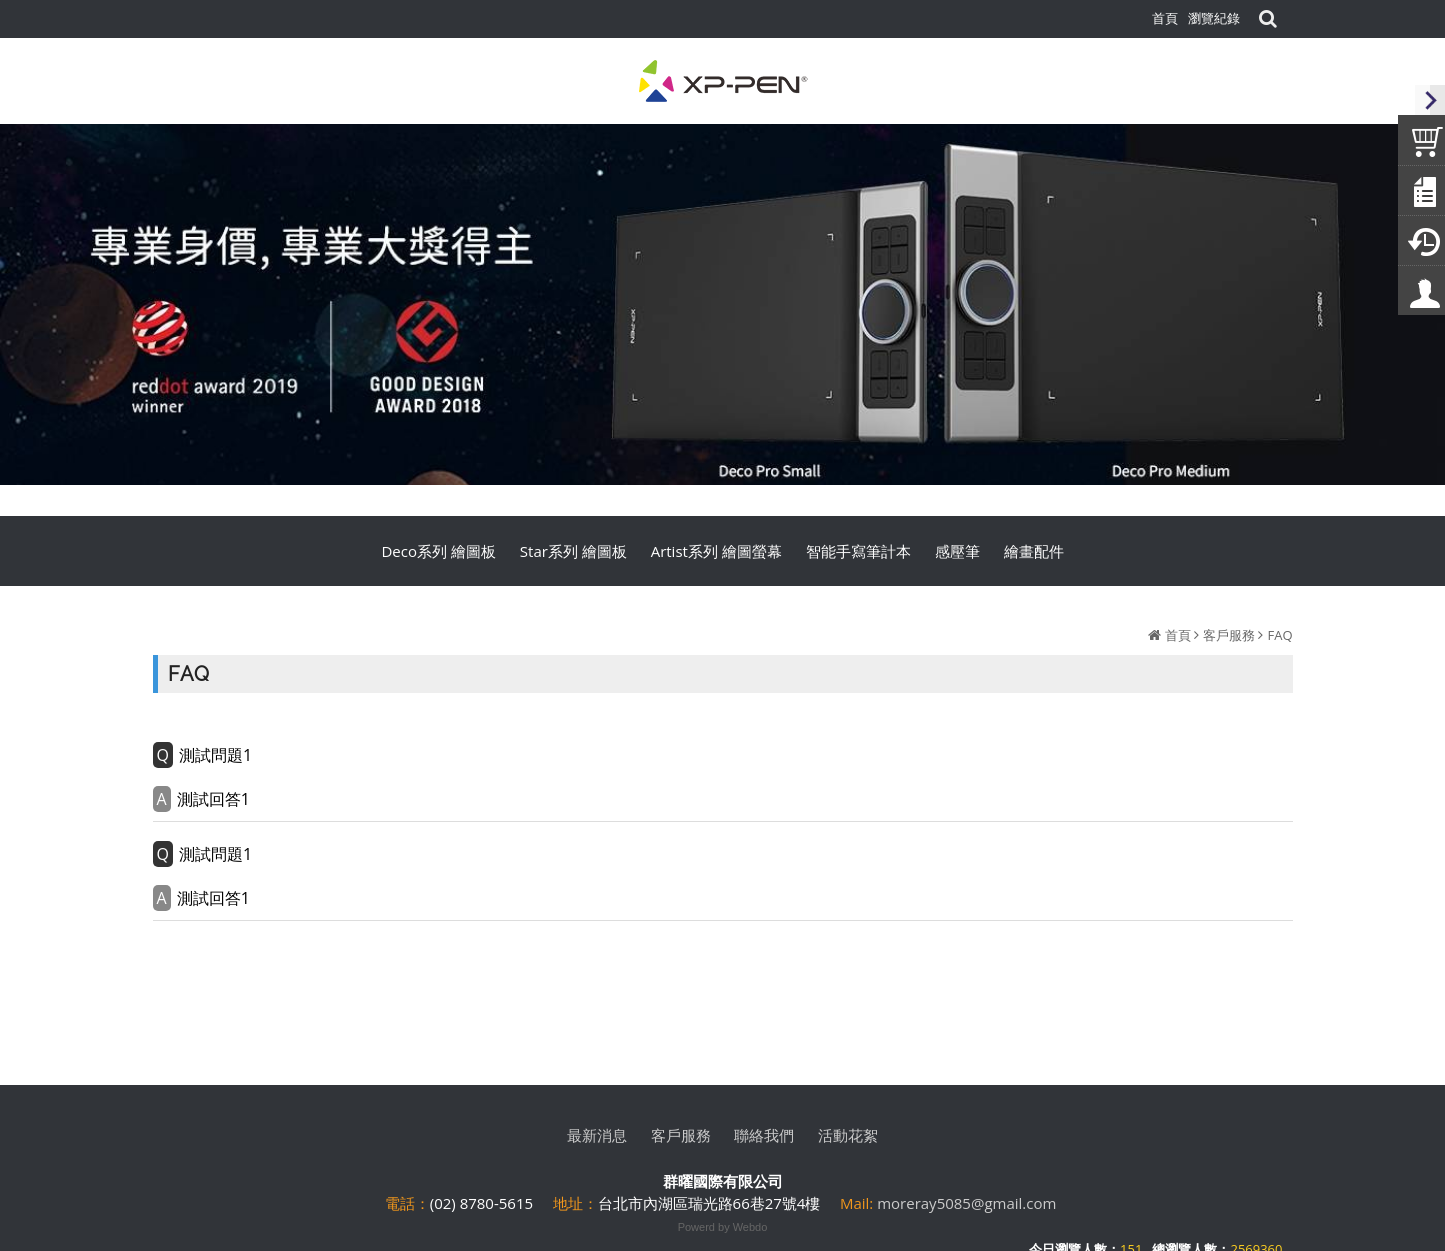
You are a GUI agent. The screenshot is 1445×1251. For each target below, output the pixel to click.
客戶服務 (1229, 635)
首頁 (1178, 635)
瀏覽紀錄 (1214, 18)
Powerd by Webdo (723, 1227)
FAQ (1279, 635)
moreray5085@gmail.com (966, 1203)
